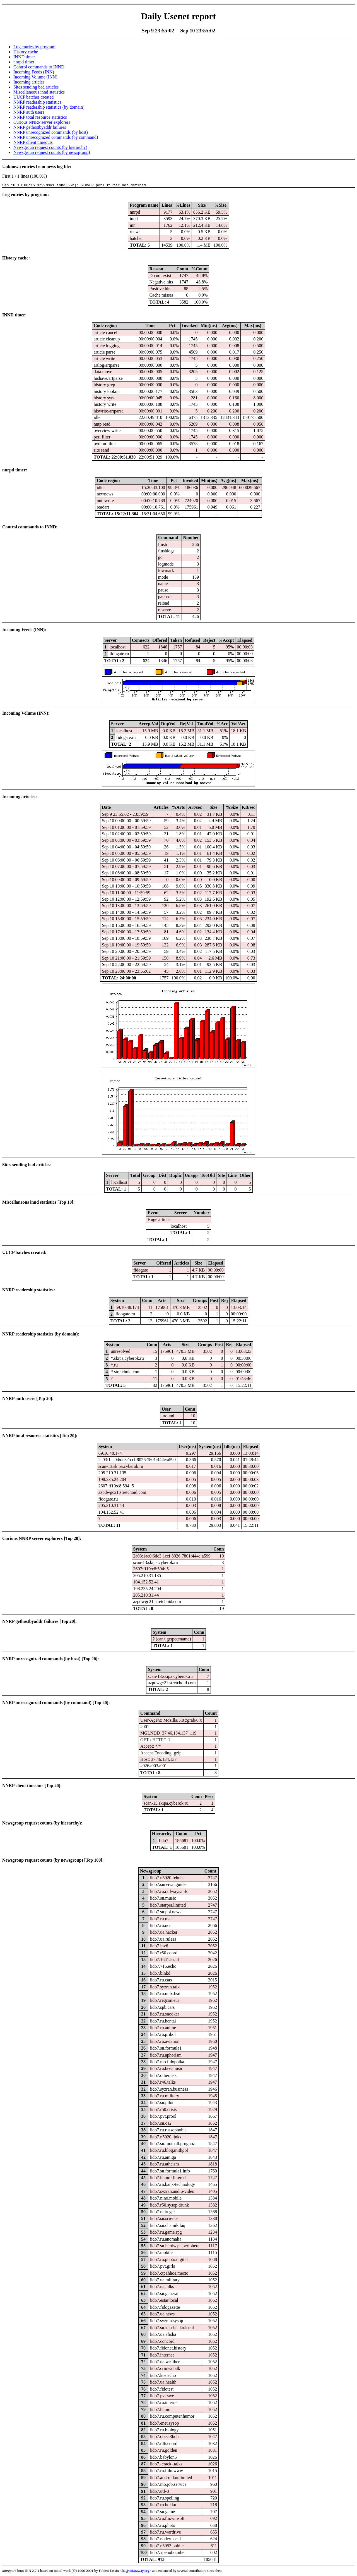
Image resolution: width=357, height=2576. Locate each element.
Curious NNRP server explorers (41, 122)
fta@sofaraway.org (135, 2571)
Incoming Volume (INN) (35, 77)
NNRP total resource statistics (40, 117)
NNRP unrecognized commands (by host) (50, 132)
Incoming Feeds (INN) (33, 72)
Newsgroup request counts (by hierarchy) (50, 147)
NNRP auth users (28, 112)
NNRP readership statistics (37, 102)
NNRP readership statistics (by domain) (48, 107)
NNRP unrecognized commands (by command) (55, 137)
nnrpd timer (23, 61)
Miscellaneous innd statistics (39, 92)
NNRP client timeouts (33, 142)
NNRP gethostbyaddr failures (39, 127)
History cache (25, 51)
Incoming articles (29, 82)
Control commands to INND (38, 67)
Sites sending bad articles (36, 87)
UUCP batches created (33, 97)
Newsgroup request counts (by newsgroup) (51, 152)
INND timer (24, 56)
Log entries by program (34, 46)
